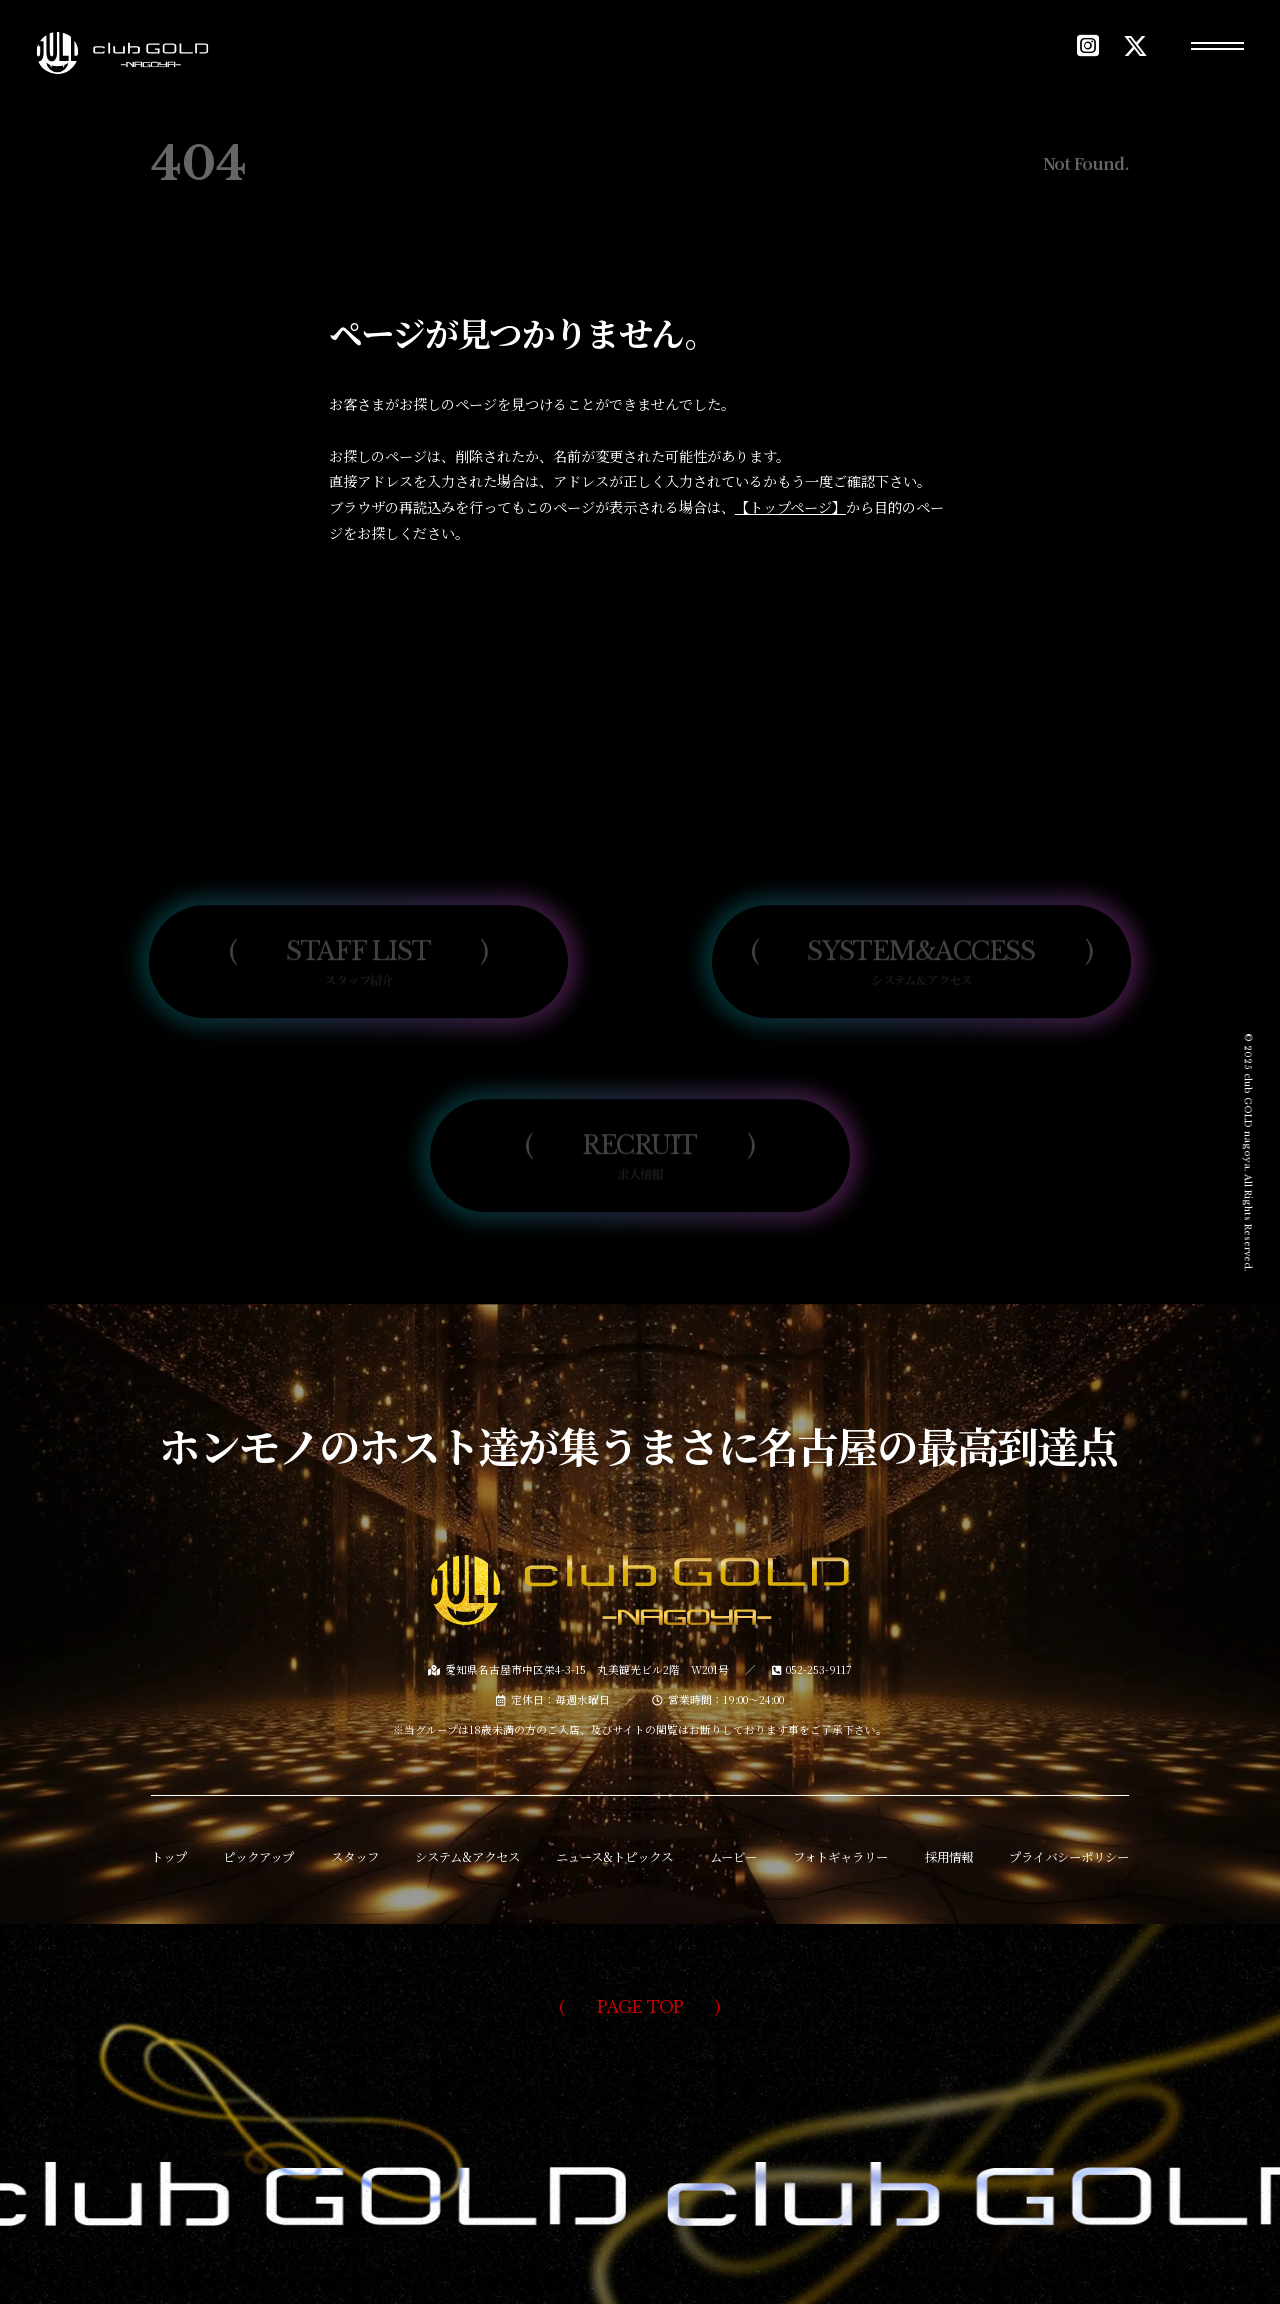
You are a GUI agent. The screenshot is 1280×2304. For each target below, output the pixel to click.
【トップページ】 (790, 507)
